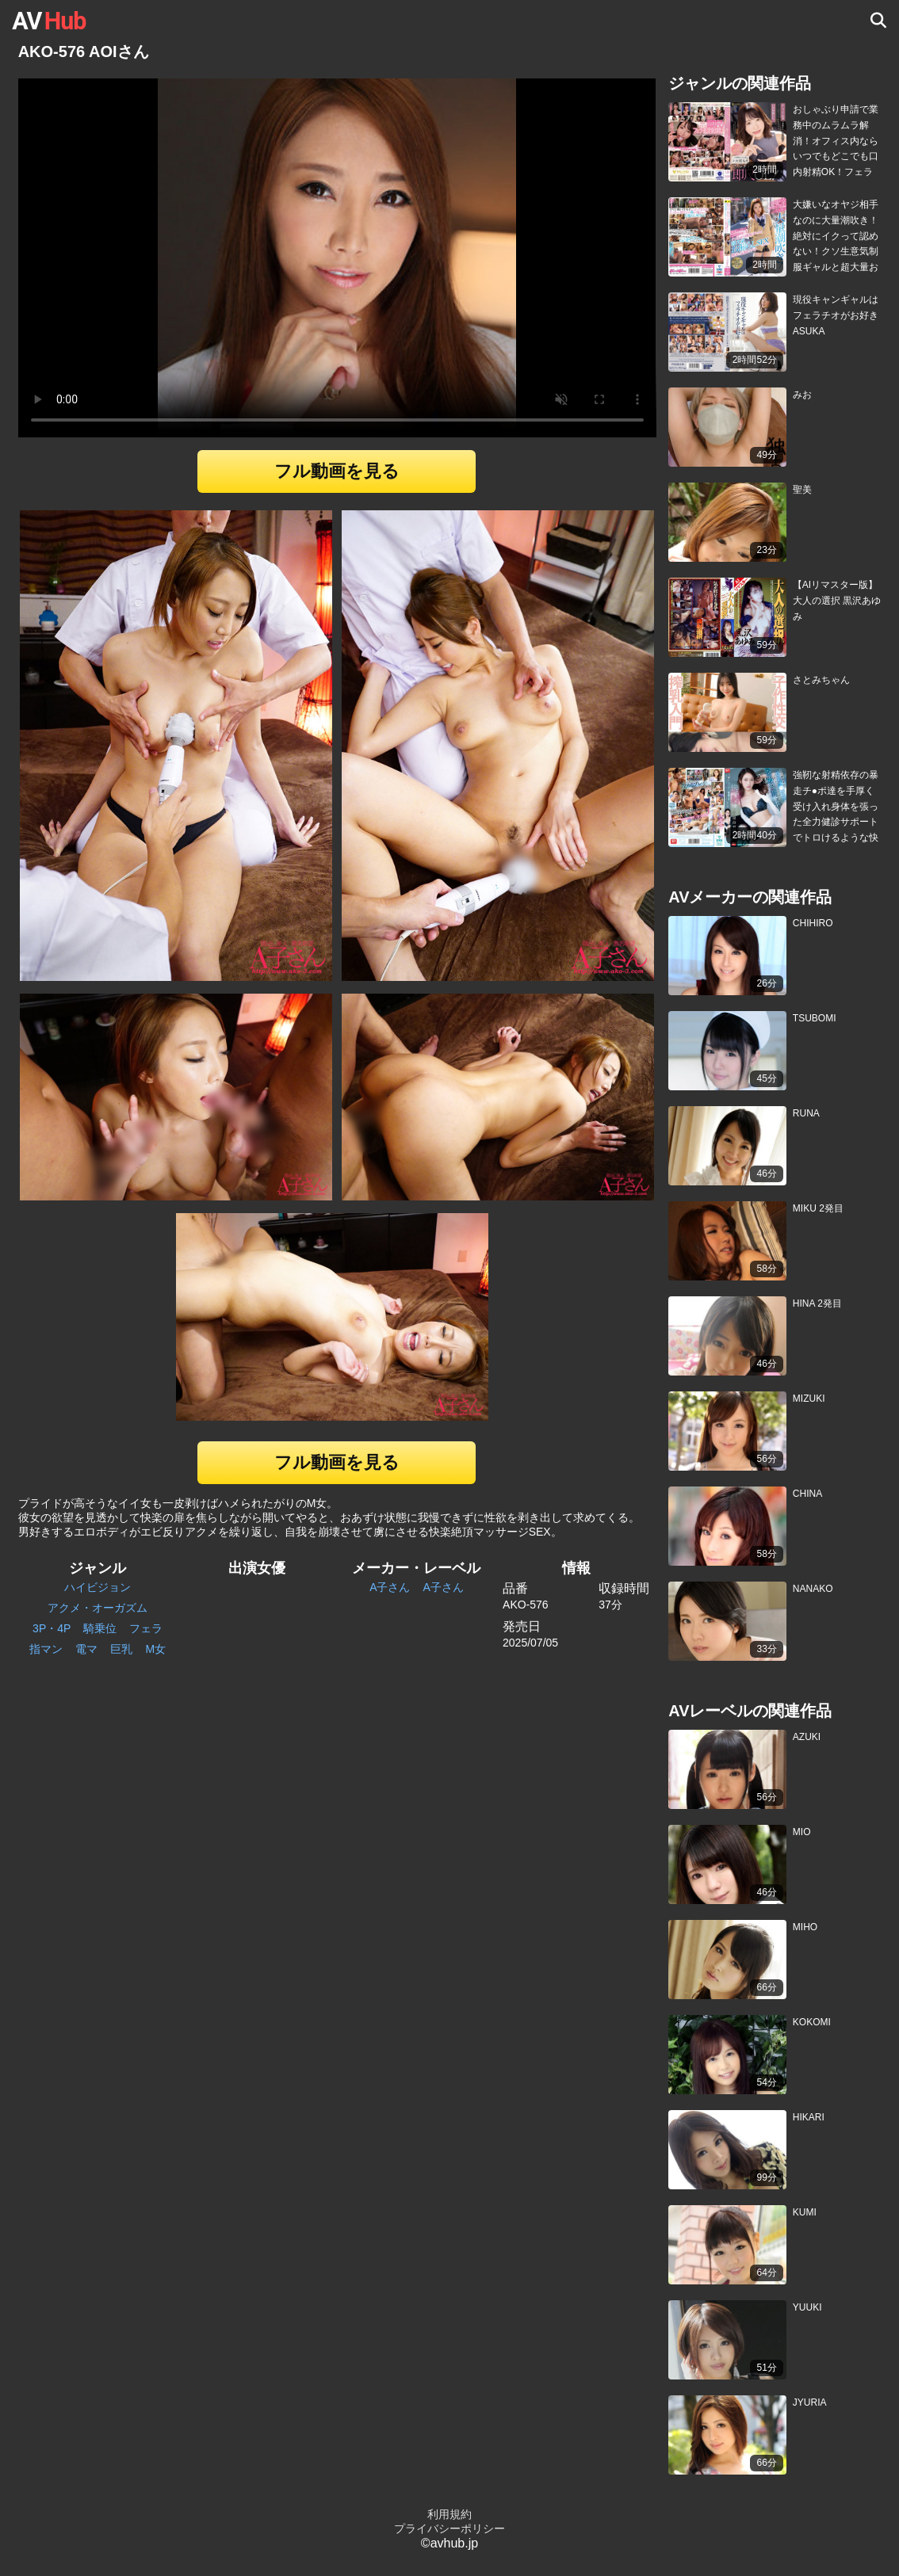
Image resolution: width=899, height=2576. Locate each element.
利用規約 (449, 2514)
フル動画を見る (337, 471)
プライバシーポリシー (449, 2528)
